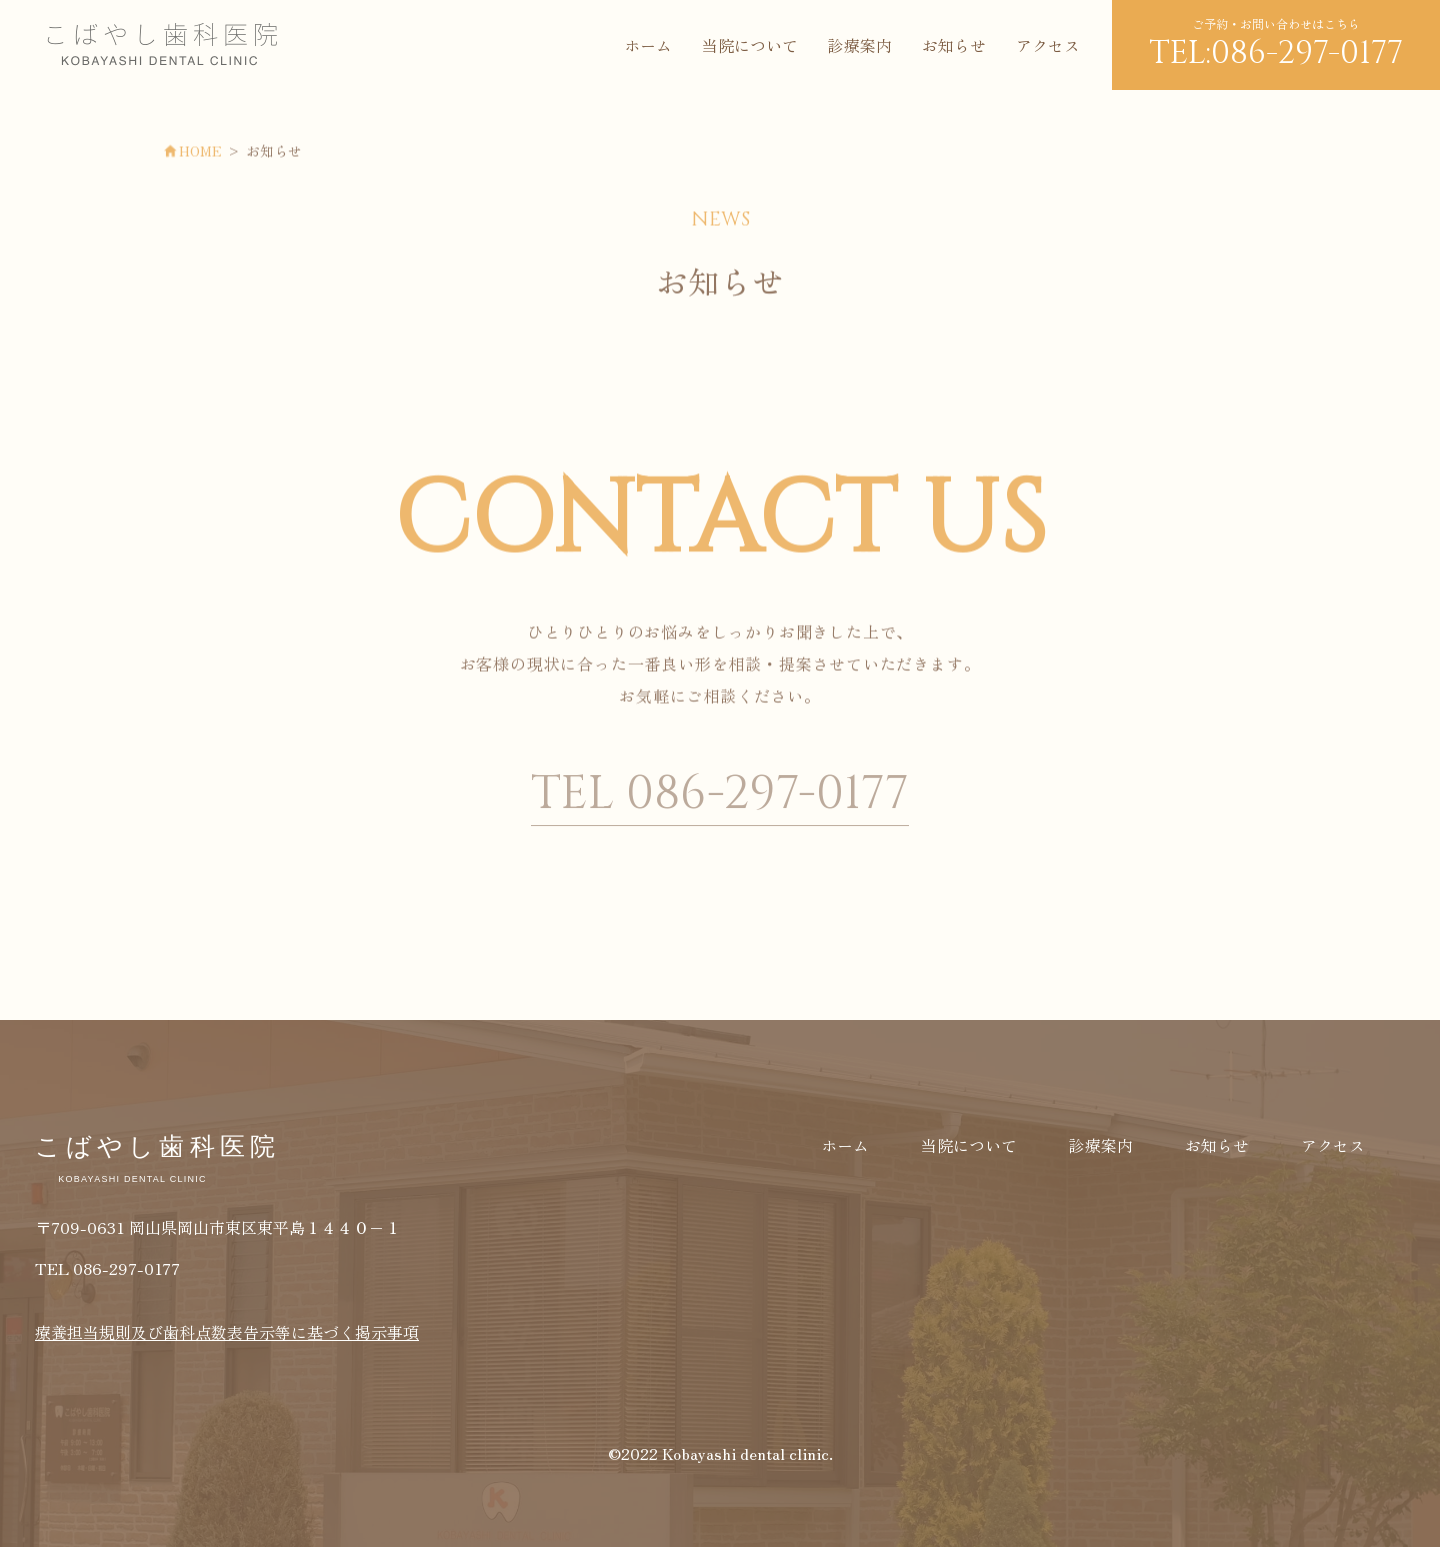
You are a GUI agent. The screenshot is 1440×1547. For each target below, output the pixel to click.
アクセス (1048, 45)
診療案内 (860, 45)
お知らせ (954, 45)
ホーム (648, 45)
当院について (750, 45)
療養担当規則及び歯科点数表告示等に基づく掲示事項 (227, 1332)
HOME (212, 152)
